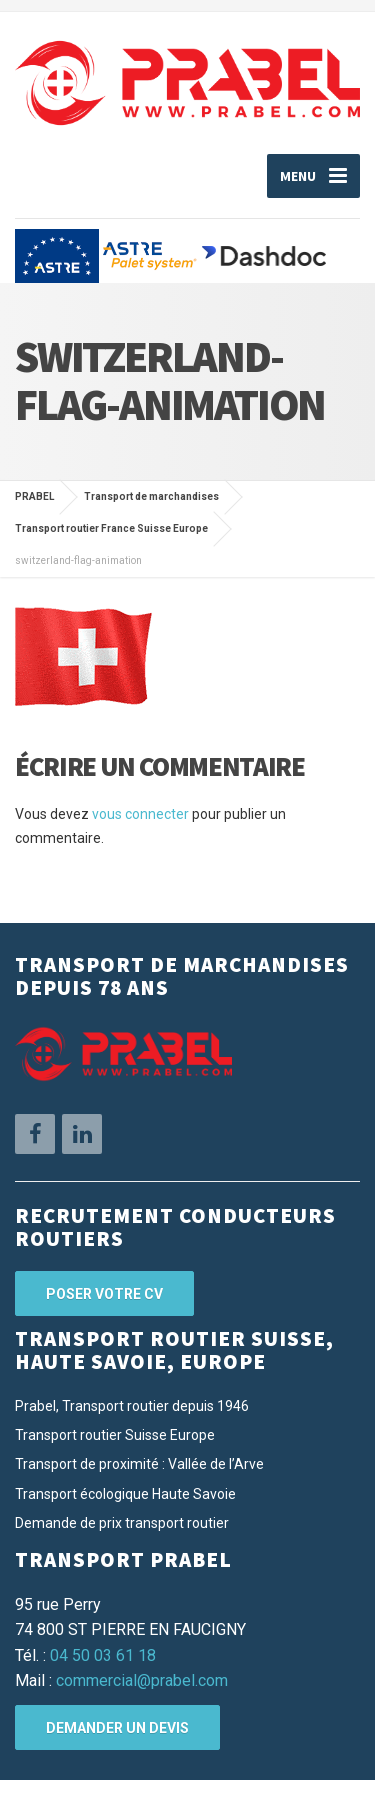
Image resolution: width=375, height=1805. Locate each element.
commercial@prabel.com (142, 1680)
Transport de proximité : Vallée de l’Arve (139, 1464)
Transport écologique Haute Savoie (125, 1494)
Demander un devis (117, 1728)
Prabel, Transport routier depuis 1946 (132, 1406)
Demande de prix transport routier (122, 1523)
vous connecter (140, 814)
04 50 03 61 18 (103, 1655)
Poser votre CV (104, 1294)
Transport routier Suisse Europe (115, 1435)
